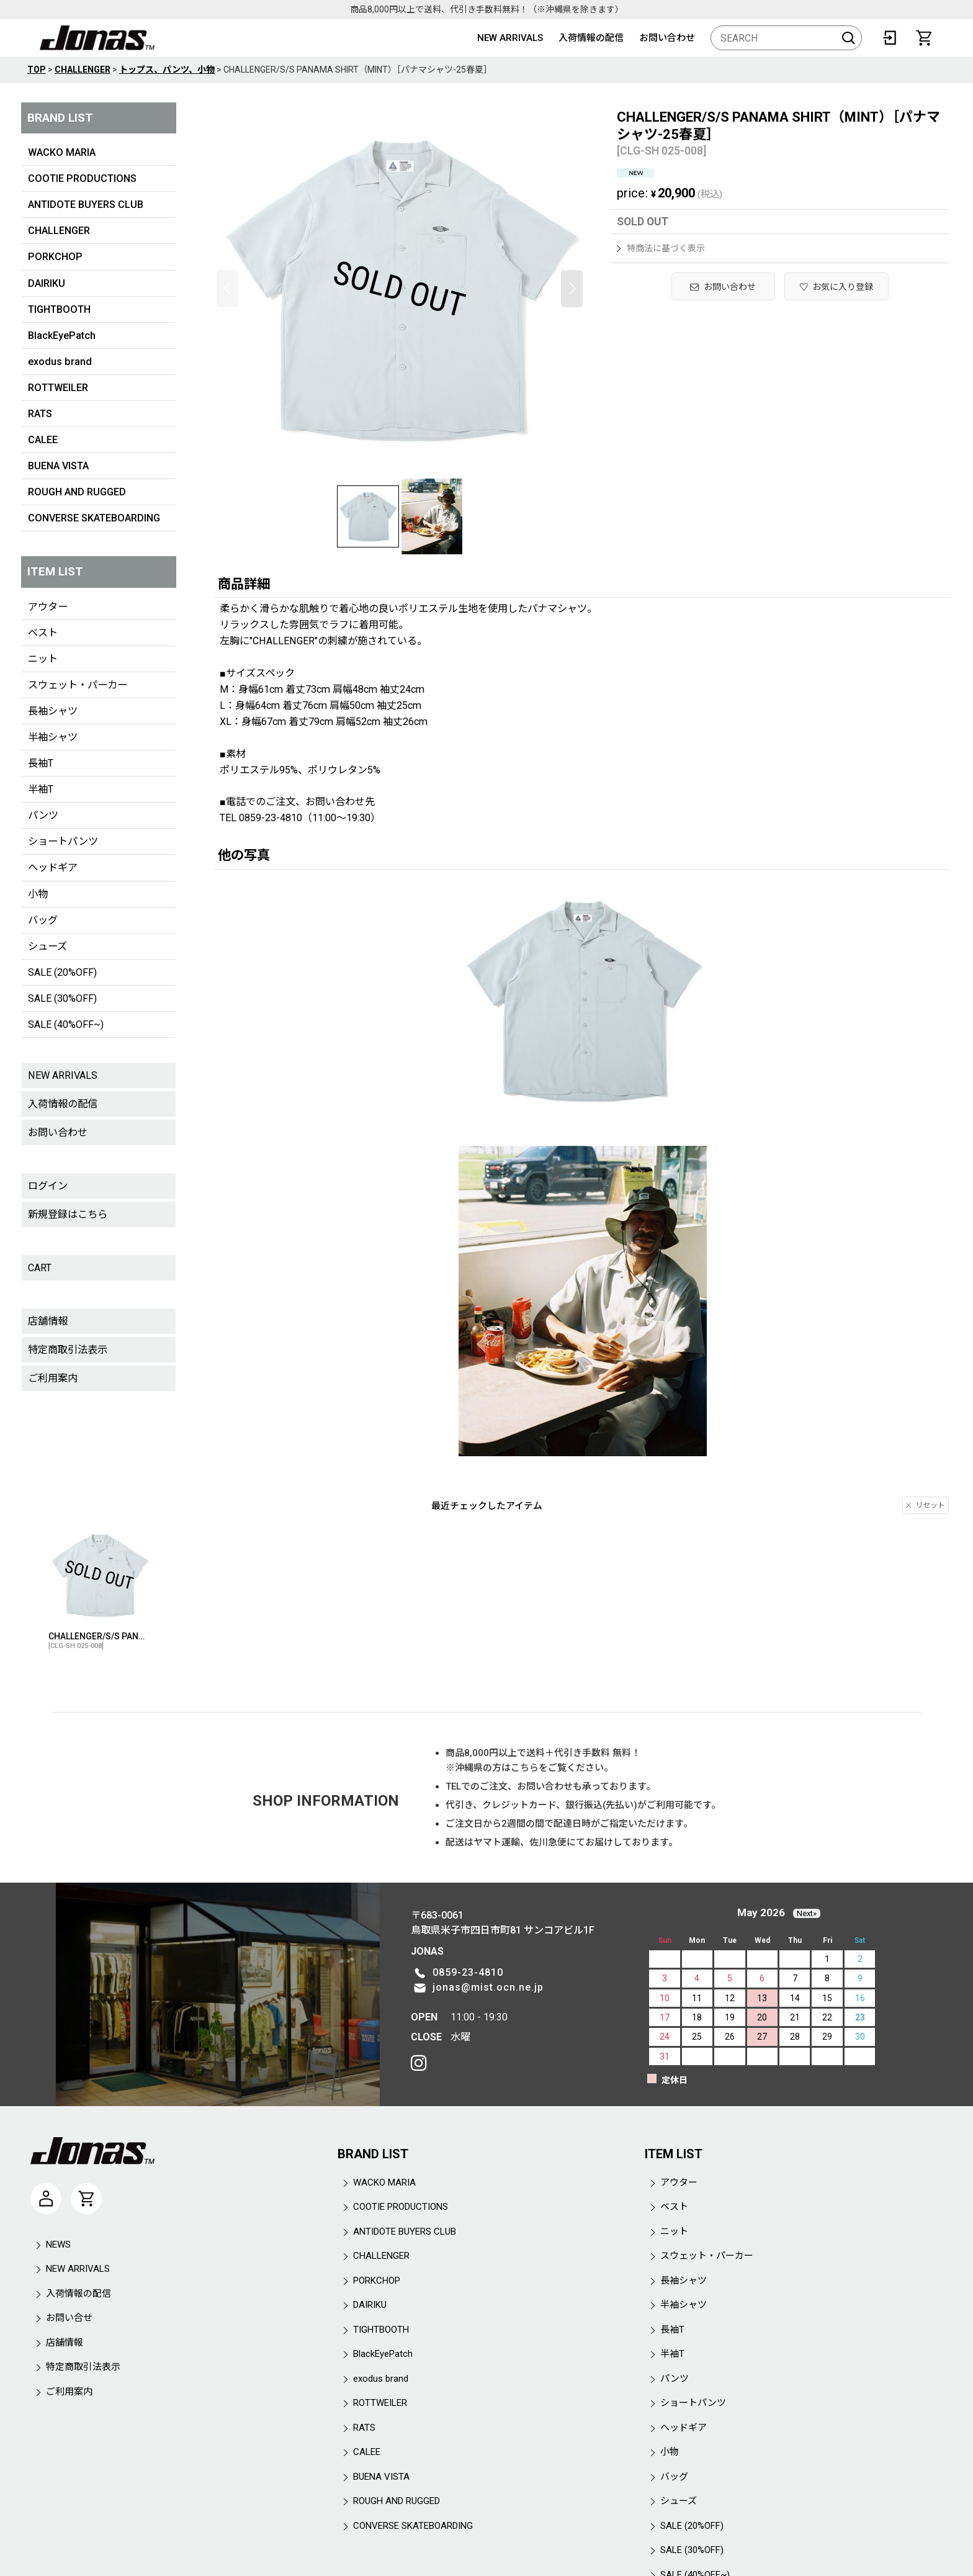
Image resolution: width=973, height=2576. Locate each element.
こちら (525, 1767)
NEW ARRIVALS (510, 37)
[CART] (924, 38)
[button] (227, 288)
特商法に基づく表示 (661, 248)
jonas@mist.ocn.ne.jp (488, 1987)
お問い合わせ (667, 37)
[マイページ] (45, 2198)
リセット (925, 1505)
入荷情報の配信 (591, 37)
